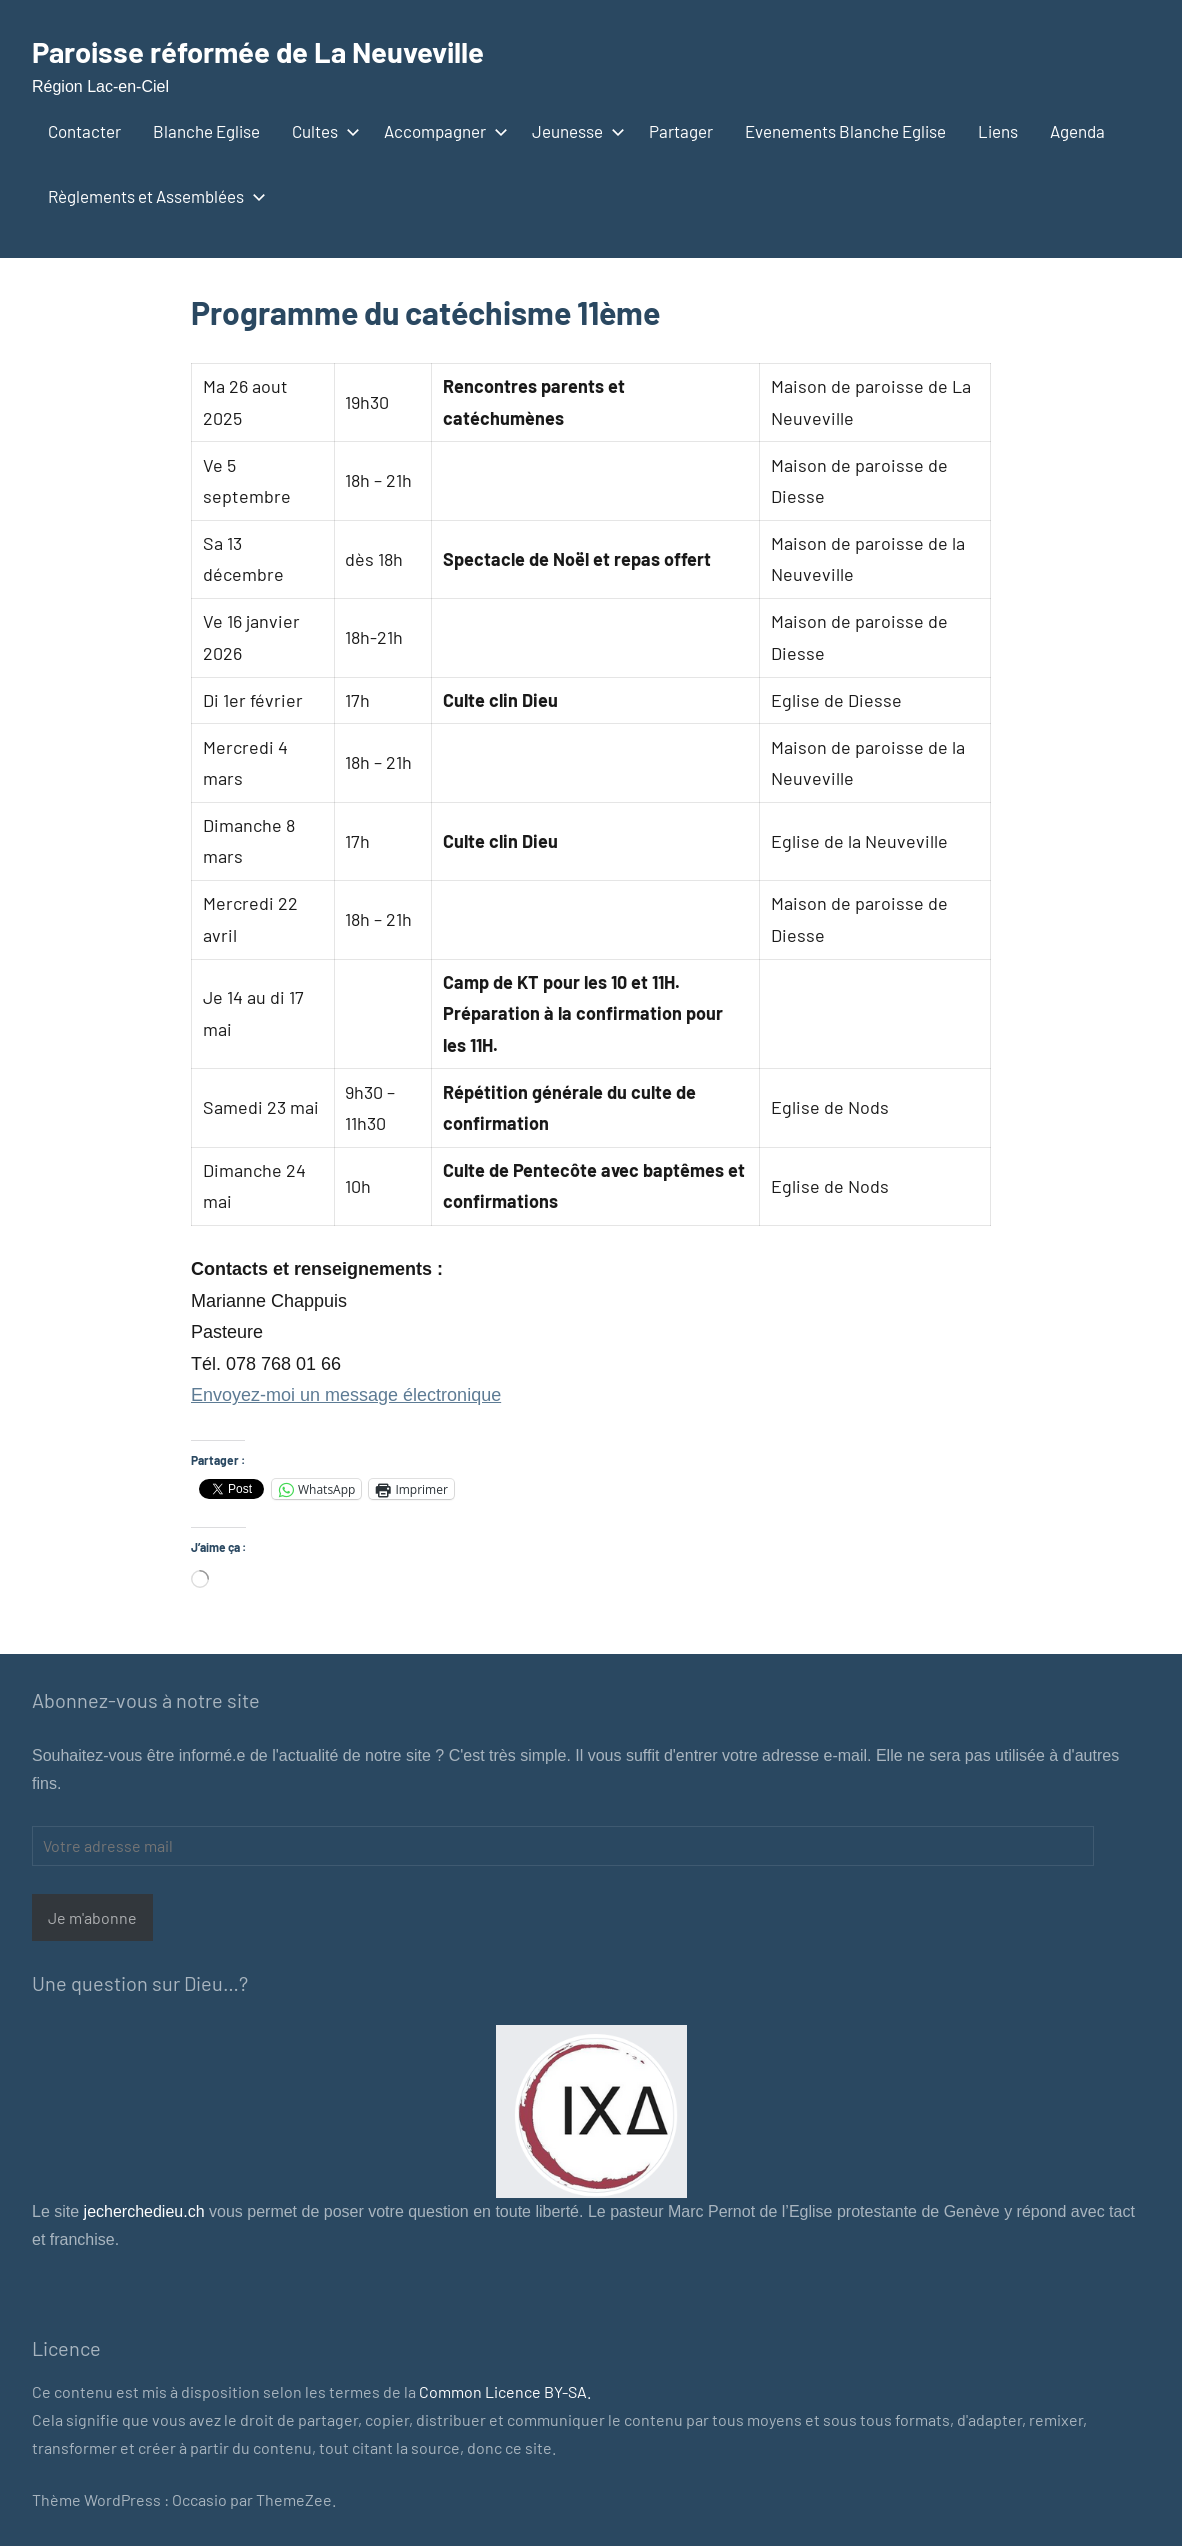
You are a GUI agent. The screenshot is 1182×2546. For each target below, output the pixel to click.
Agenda (1077, 131)
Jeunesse (574, 131)
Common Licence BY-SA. (505, 2391)
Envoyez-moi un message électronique (346, 1395)
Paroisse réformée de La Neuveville (278, 50)
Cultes (322, 131)
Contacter (84, 131)
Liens (998, 131)
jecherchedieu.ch (141, 2211)
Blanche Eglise (206, 131)
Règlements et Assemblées (153, 196)
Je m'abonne (92, 1917)
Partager (681, 131)
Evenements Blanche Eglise (845, 131)
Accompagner (442, 131)
